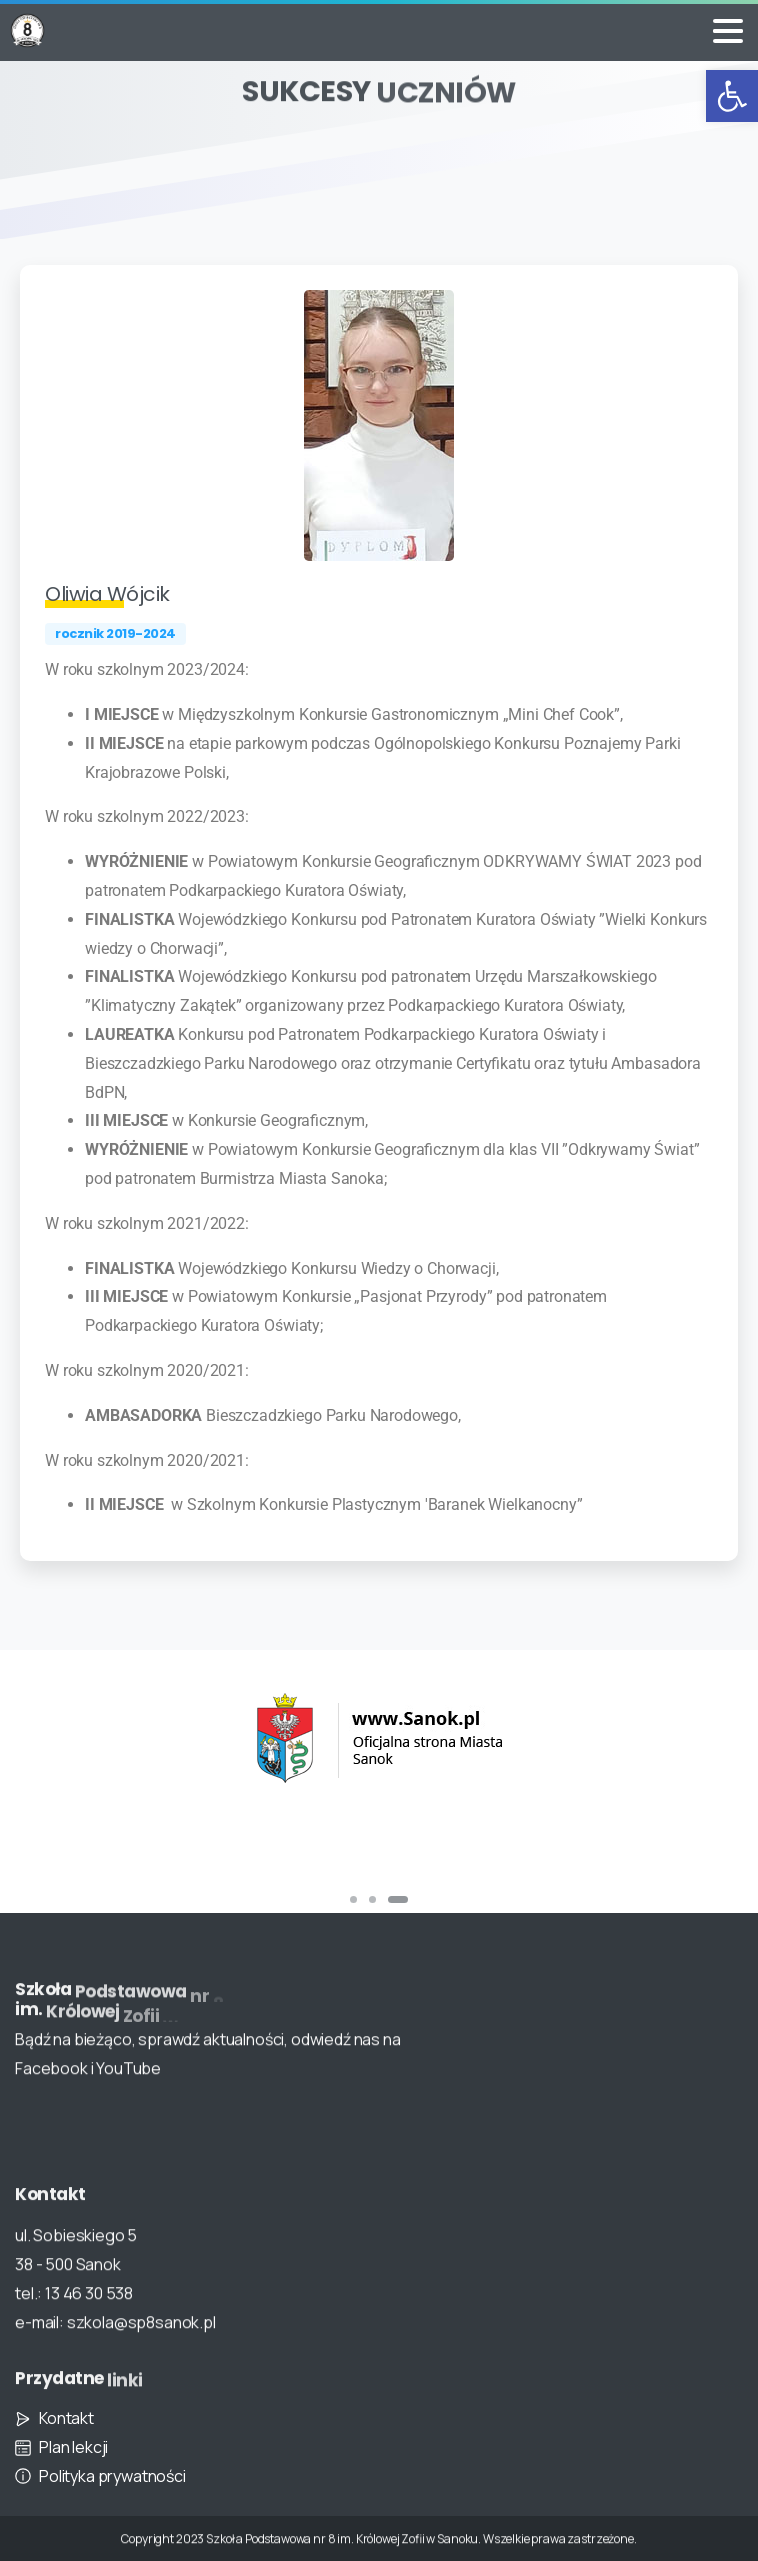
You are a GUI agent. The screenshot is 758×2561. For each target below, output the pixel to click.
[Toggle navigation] (728, 31)
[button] (732, 96)
